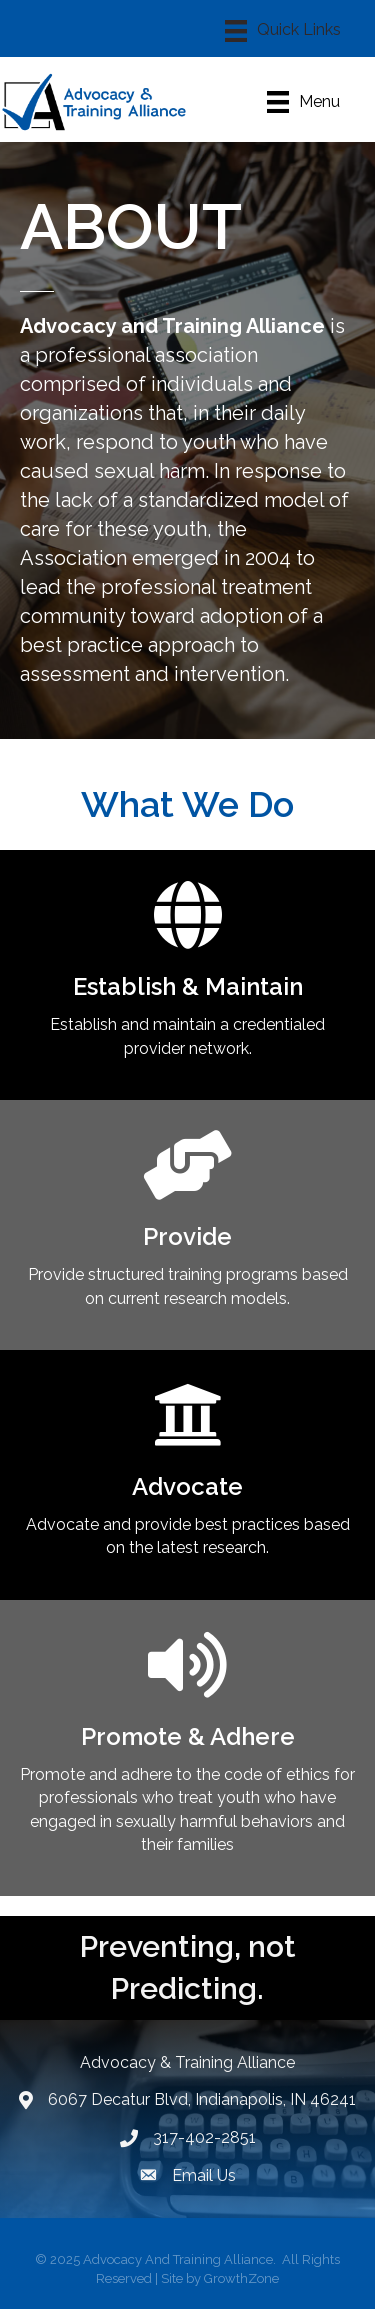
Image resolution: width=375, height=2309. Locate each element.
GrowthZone (241, 2278)
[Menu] (283, 31)
